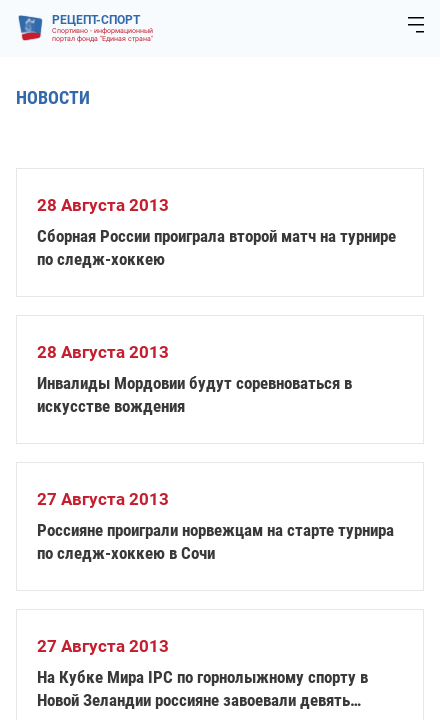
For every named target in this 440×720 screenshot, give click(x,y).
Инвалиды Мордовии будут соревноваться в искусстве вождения (194, 394)
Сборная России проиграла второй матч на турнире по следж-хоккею (216, 247)
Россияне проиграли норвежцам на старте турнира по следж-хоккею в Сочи (215, 541)
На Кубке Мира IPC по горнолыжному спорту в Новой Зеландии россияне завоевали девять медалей (202, 689)
